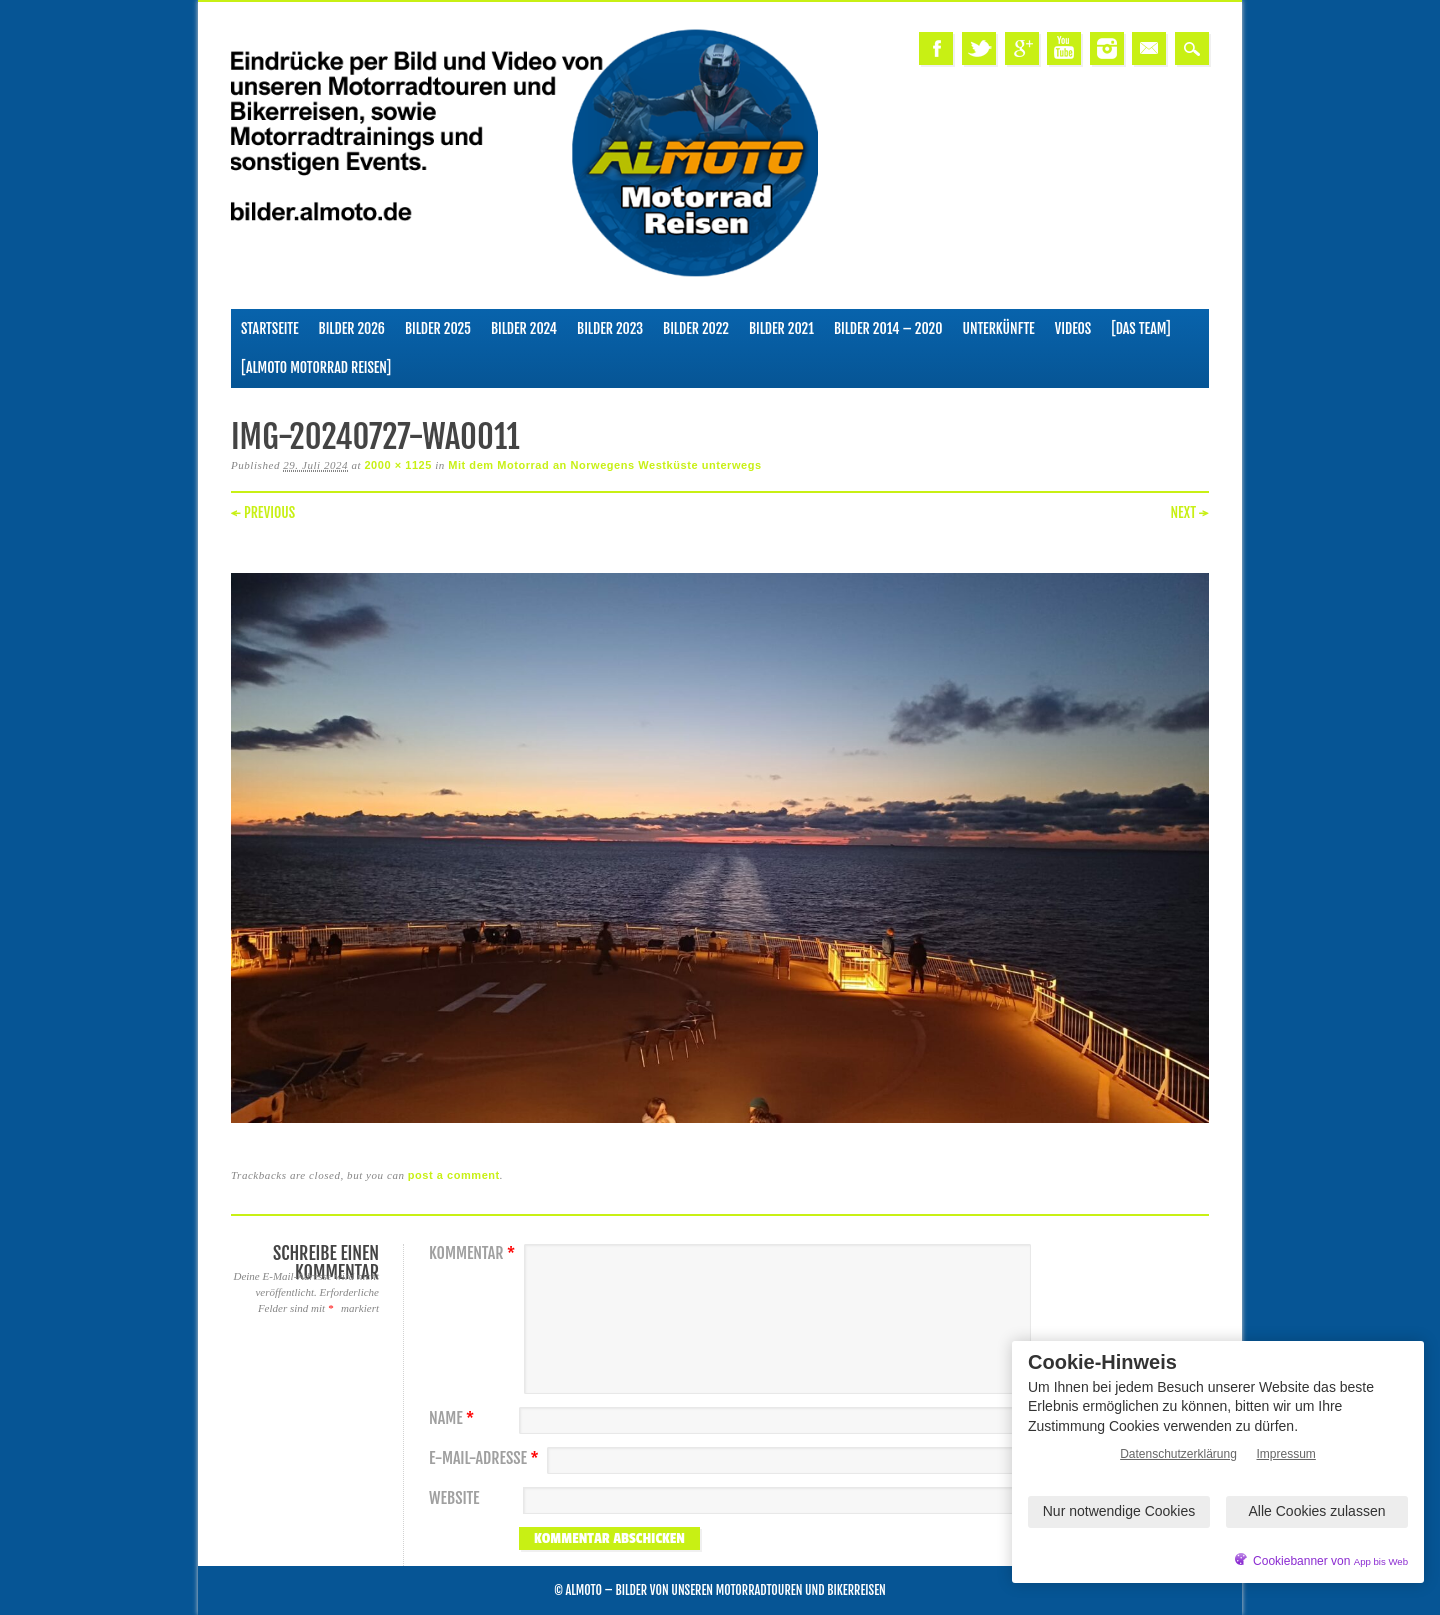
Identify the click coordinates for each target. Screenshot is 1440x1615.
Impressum (1286, 1454)
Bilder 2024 (524, 328)
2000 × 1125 (398, 465)
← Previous (263, 512)
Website (454, 1498)
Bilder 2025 (438, 328)
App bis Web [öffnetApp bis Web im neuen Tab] (1381, 1561)
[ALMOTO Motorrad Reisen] (316, 367)
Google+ (1022, 48)
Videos (1073, 328)
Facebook (936, 48)
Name (454, 1418)
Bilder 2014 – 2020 (888, 328)
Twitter (979, 48)
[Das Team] (1140, 328)
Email (1149, 48)
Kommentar (474, 1253)
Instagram (1107, 48)
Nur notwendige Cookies (1119, 1511)
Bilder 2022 (696, 328)
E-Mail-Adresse (486, 1458)
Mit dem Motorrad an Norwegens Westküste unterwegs (604, 465)
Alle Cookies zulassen (1317, 1511)
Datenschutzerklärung (1178, 1454)
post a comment (454, 1175)
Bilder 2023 (610, 328)
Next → (1189, 512)
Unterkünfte (999, 328)
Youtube (1064, 48)
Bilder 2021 (781, 328)
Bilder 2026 (352, 328)
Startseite (270, 328)
